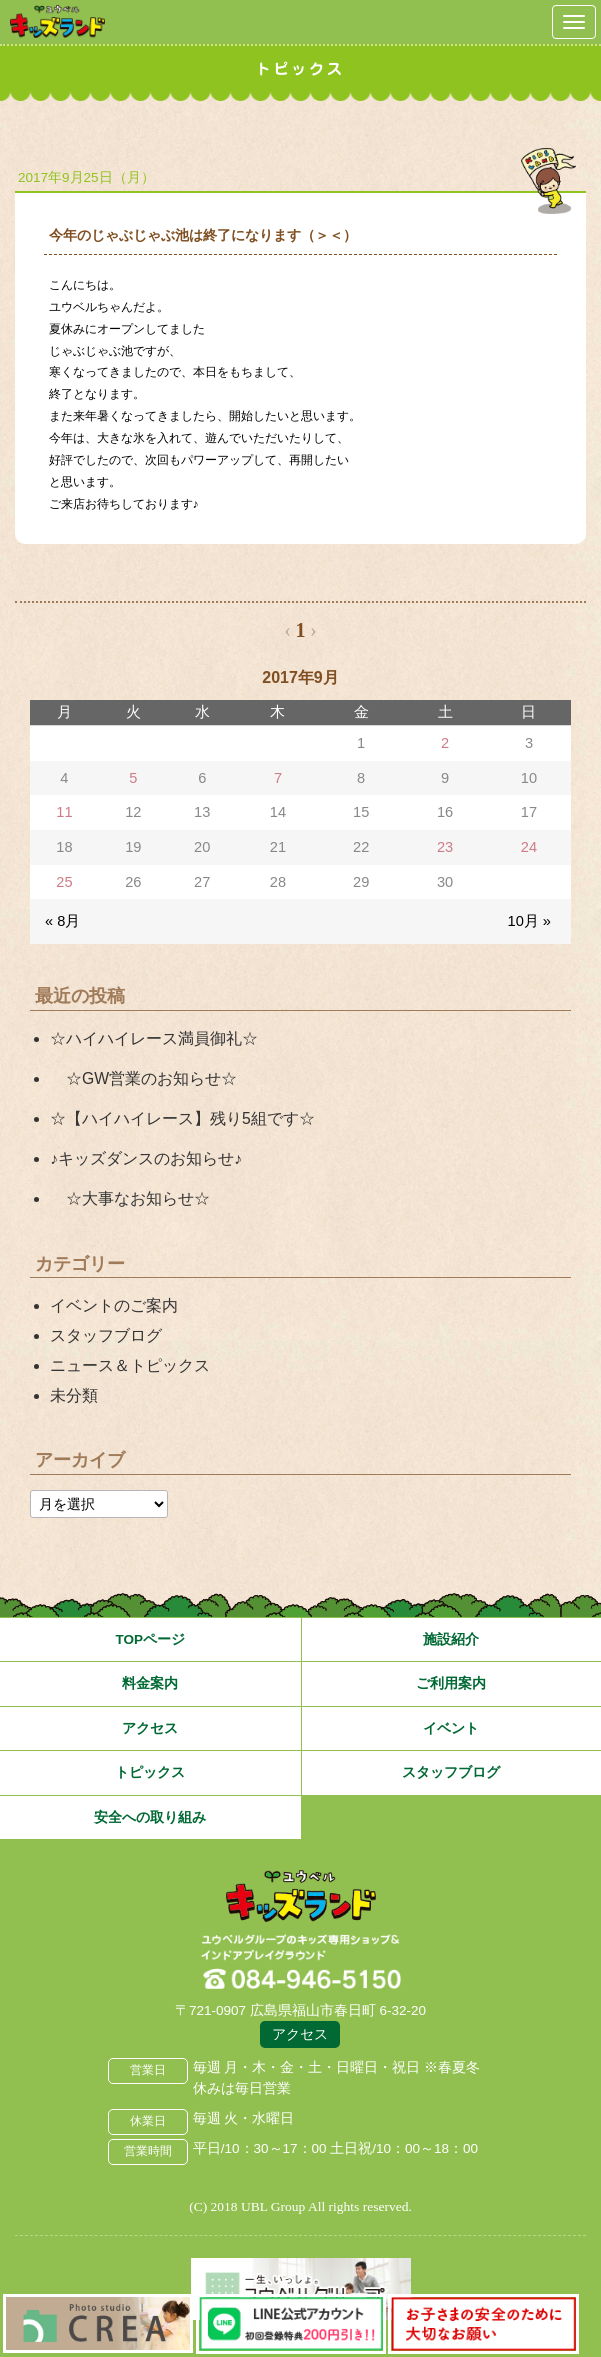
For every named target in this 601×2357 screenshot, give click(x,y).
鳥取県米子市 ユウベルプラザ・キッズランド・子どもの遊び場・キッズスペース (57, 21)
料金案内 (150, 1683)
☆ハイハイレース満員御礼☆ (154, 1038)
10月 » (529, 921)
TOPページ (150, 1639)
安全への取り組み (150, 1817)
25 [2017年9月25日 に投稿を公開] (64, 882)
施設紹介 (451, 1639)
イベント (451, 1728)
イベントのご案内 (114, 1305)
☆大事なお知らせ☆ (130, 1198)
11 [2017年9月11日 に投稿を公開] (64, 812)
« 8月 (62, 921)
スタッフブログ (106, 1335)
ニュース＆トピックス (130, 1365)
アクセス (150, 1728)
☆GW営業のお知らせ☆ (143, 1078)
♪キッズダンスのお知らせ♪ (146, 1158)
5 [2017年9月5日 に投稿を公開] (133, 778)
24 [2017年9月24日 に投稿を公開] (529, 847)
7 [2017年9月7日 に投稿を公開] (278, 778)
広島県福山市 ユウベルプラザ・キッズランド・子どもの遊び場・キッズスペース (301, 1897)
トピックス (150, 1772)
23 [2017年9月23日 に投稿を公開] (445, 847)
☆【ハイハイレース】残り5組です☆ (182, 1118)
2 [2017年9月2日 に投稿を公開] (445, 743)
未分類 (74, 1395)
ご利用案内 (451, 1683)
